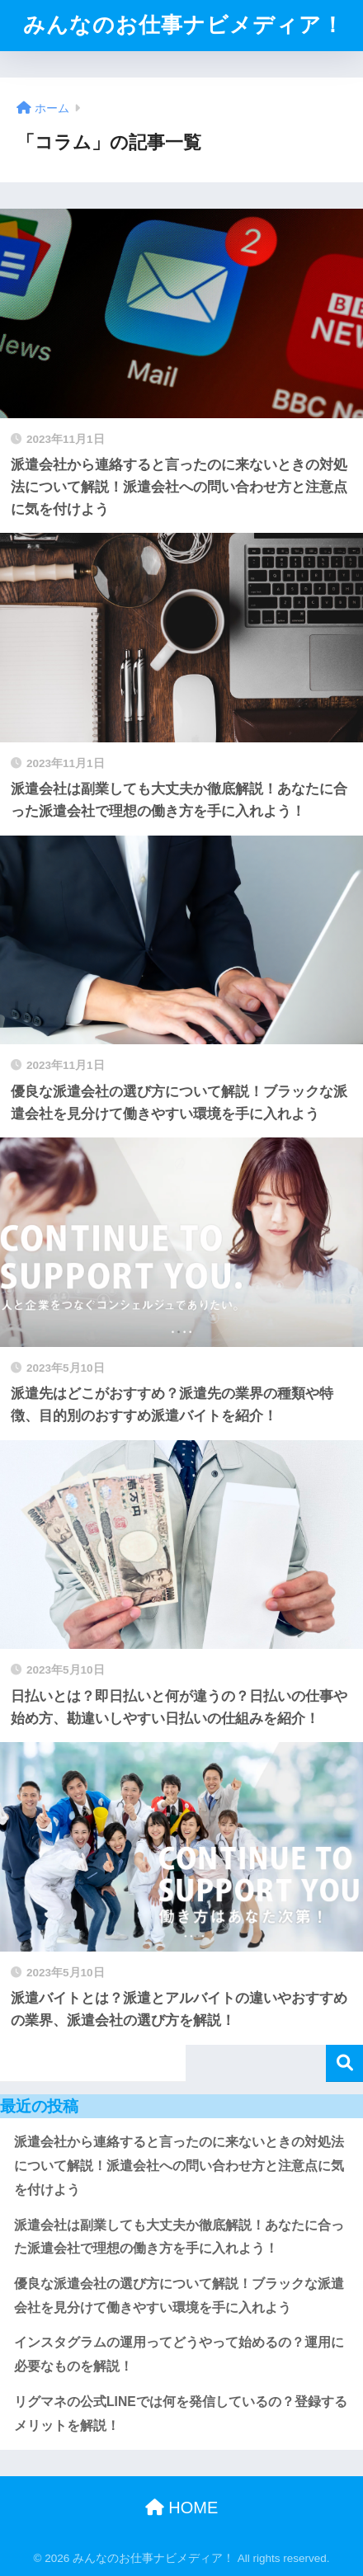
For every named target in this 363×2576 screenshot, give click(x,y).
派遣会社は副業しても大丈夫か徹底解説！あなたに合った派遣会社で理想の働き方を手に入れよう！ (179, 2237)
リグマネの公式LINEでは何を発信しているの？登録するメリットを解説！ (180, 2413)
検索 (344, 2063)
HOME (182, 2507)
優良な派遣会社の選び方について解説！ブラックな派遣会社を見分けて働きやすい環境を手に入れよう (179, 2296)
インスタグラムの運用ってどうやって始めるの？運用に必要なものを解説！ (179, 2354)
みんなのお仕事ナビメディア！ (183, 24)
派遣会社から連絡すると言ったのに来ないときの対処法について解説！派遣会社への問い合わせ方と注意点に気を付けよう (179, 2165)
